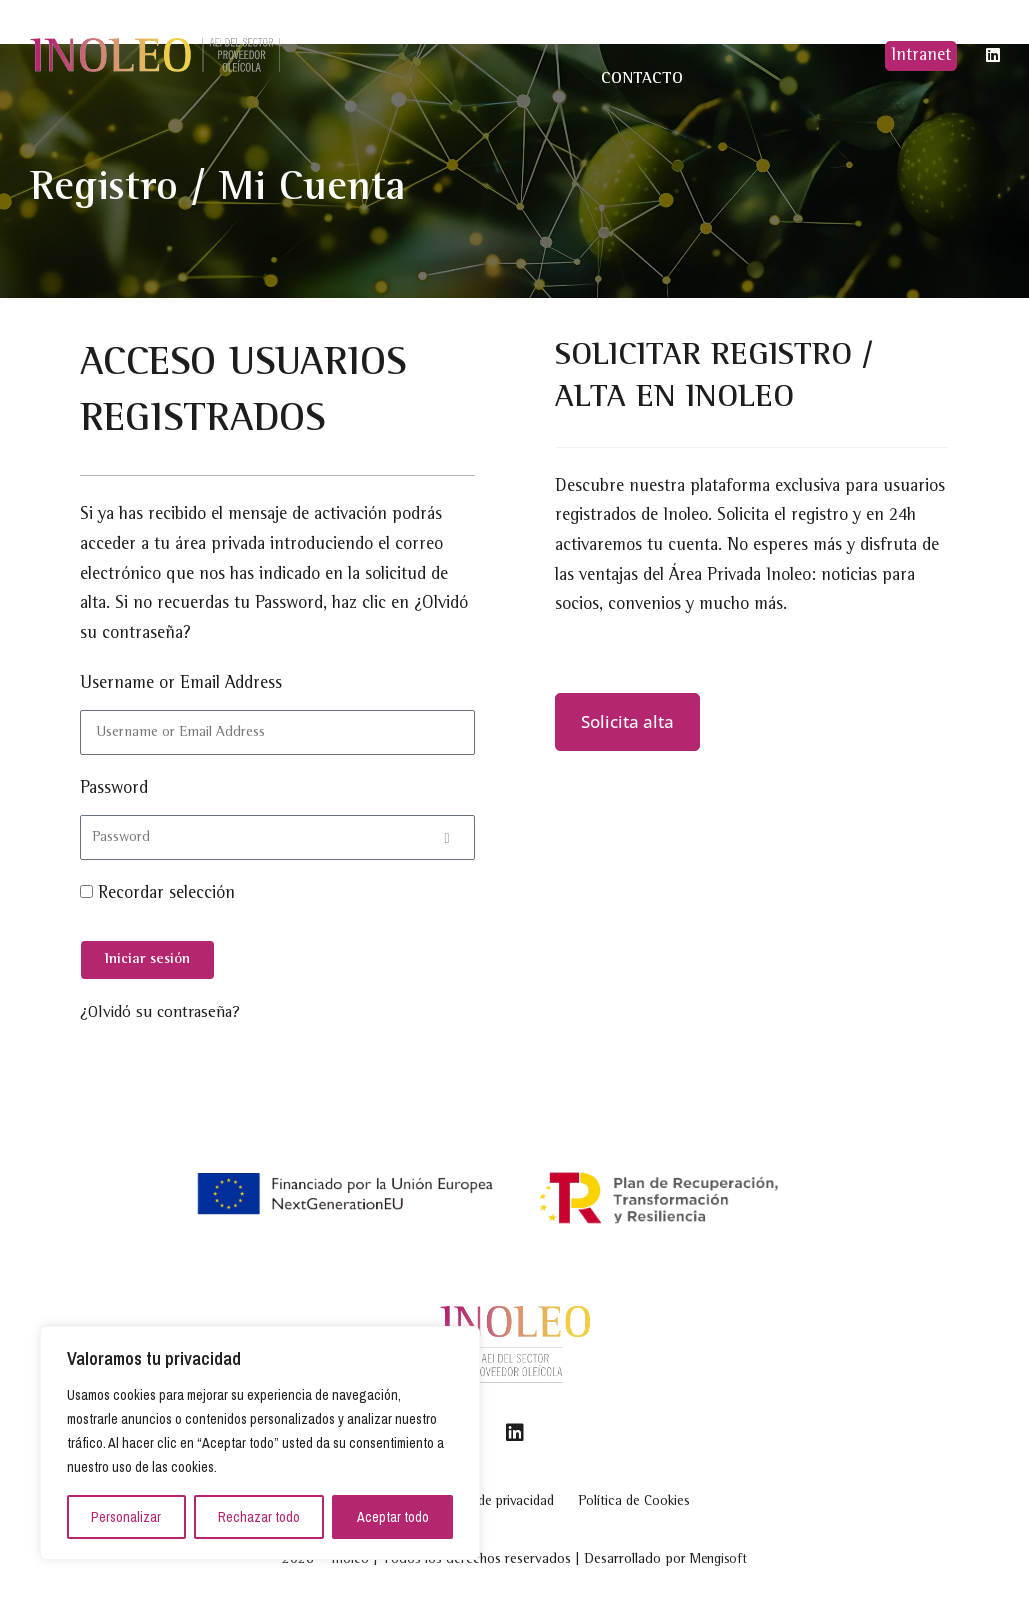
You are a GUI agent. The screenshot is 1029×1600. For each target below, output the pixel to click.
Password (114, 789)
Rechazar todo (259, 1517)
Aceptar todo (393, 1517)
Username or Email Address (181, 684)
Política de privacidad (487, 1498)
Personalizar (126, 1517)
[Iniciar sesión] (147, 960)
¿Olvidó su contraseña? (165, 1014)
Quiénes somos (428, 34)
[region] (260, 1443)
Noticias (642, 33)
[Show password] (447, 837)
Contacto (642, 79)
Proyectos (553, 33)
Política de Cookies (673, 1498)
